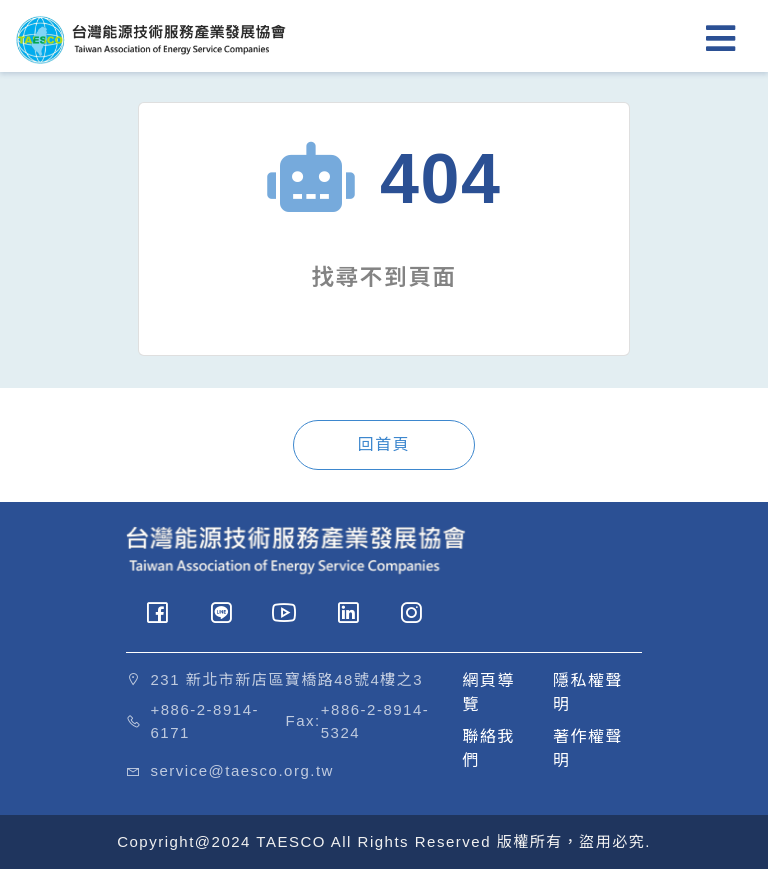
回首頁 (384, 444)
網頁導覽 (489, 692)
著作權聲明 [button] (588, 748)
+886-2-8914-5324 (375, 721)
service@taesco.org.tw (242, 770)
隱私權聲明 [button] (588, 692)
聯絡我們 (489, 748)
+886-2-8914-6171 (205, 721)
